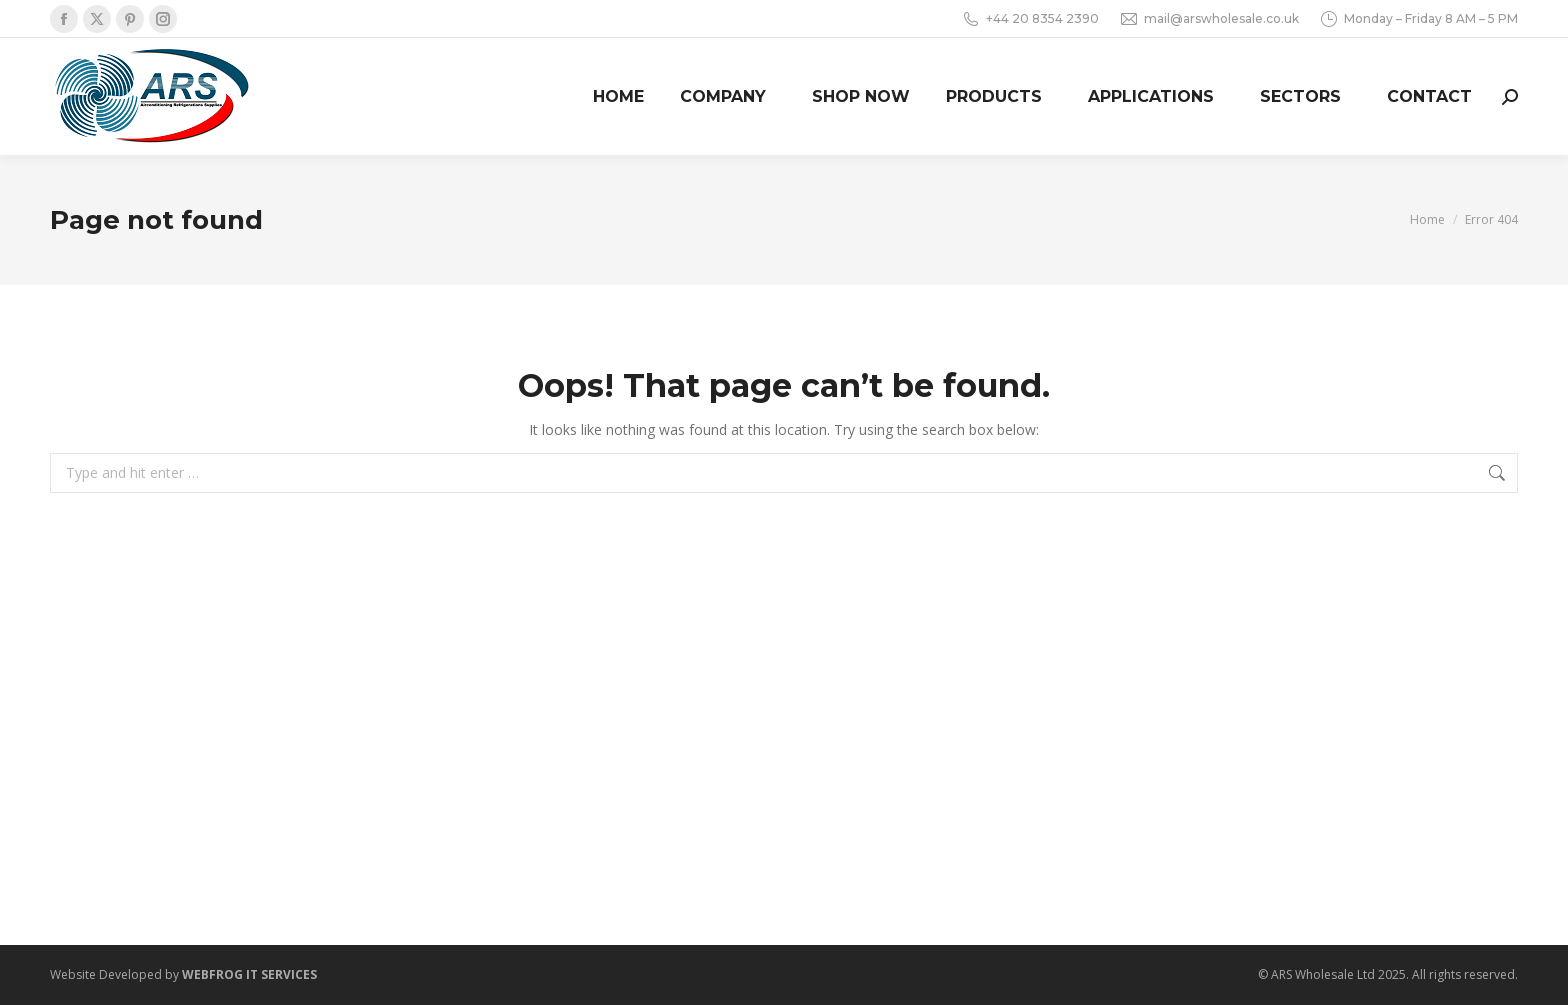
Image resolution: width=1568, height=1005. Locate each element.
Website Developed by (183, 974)
